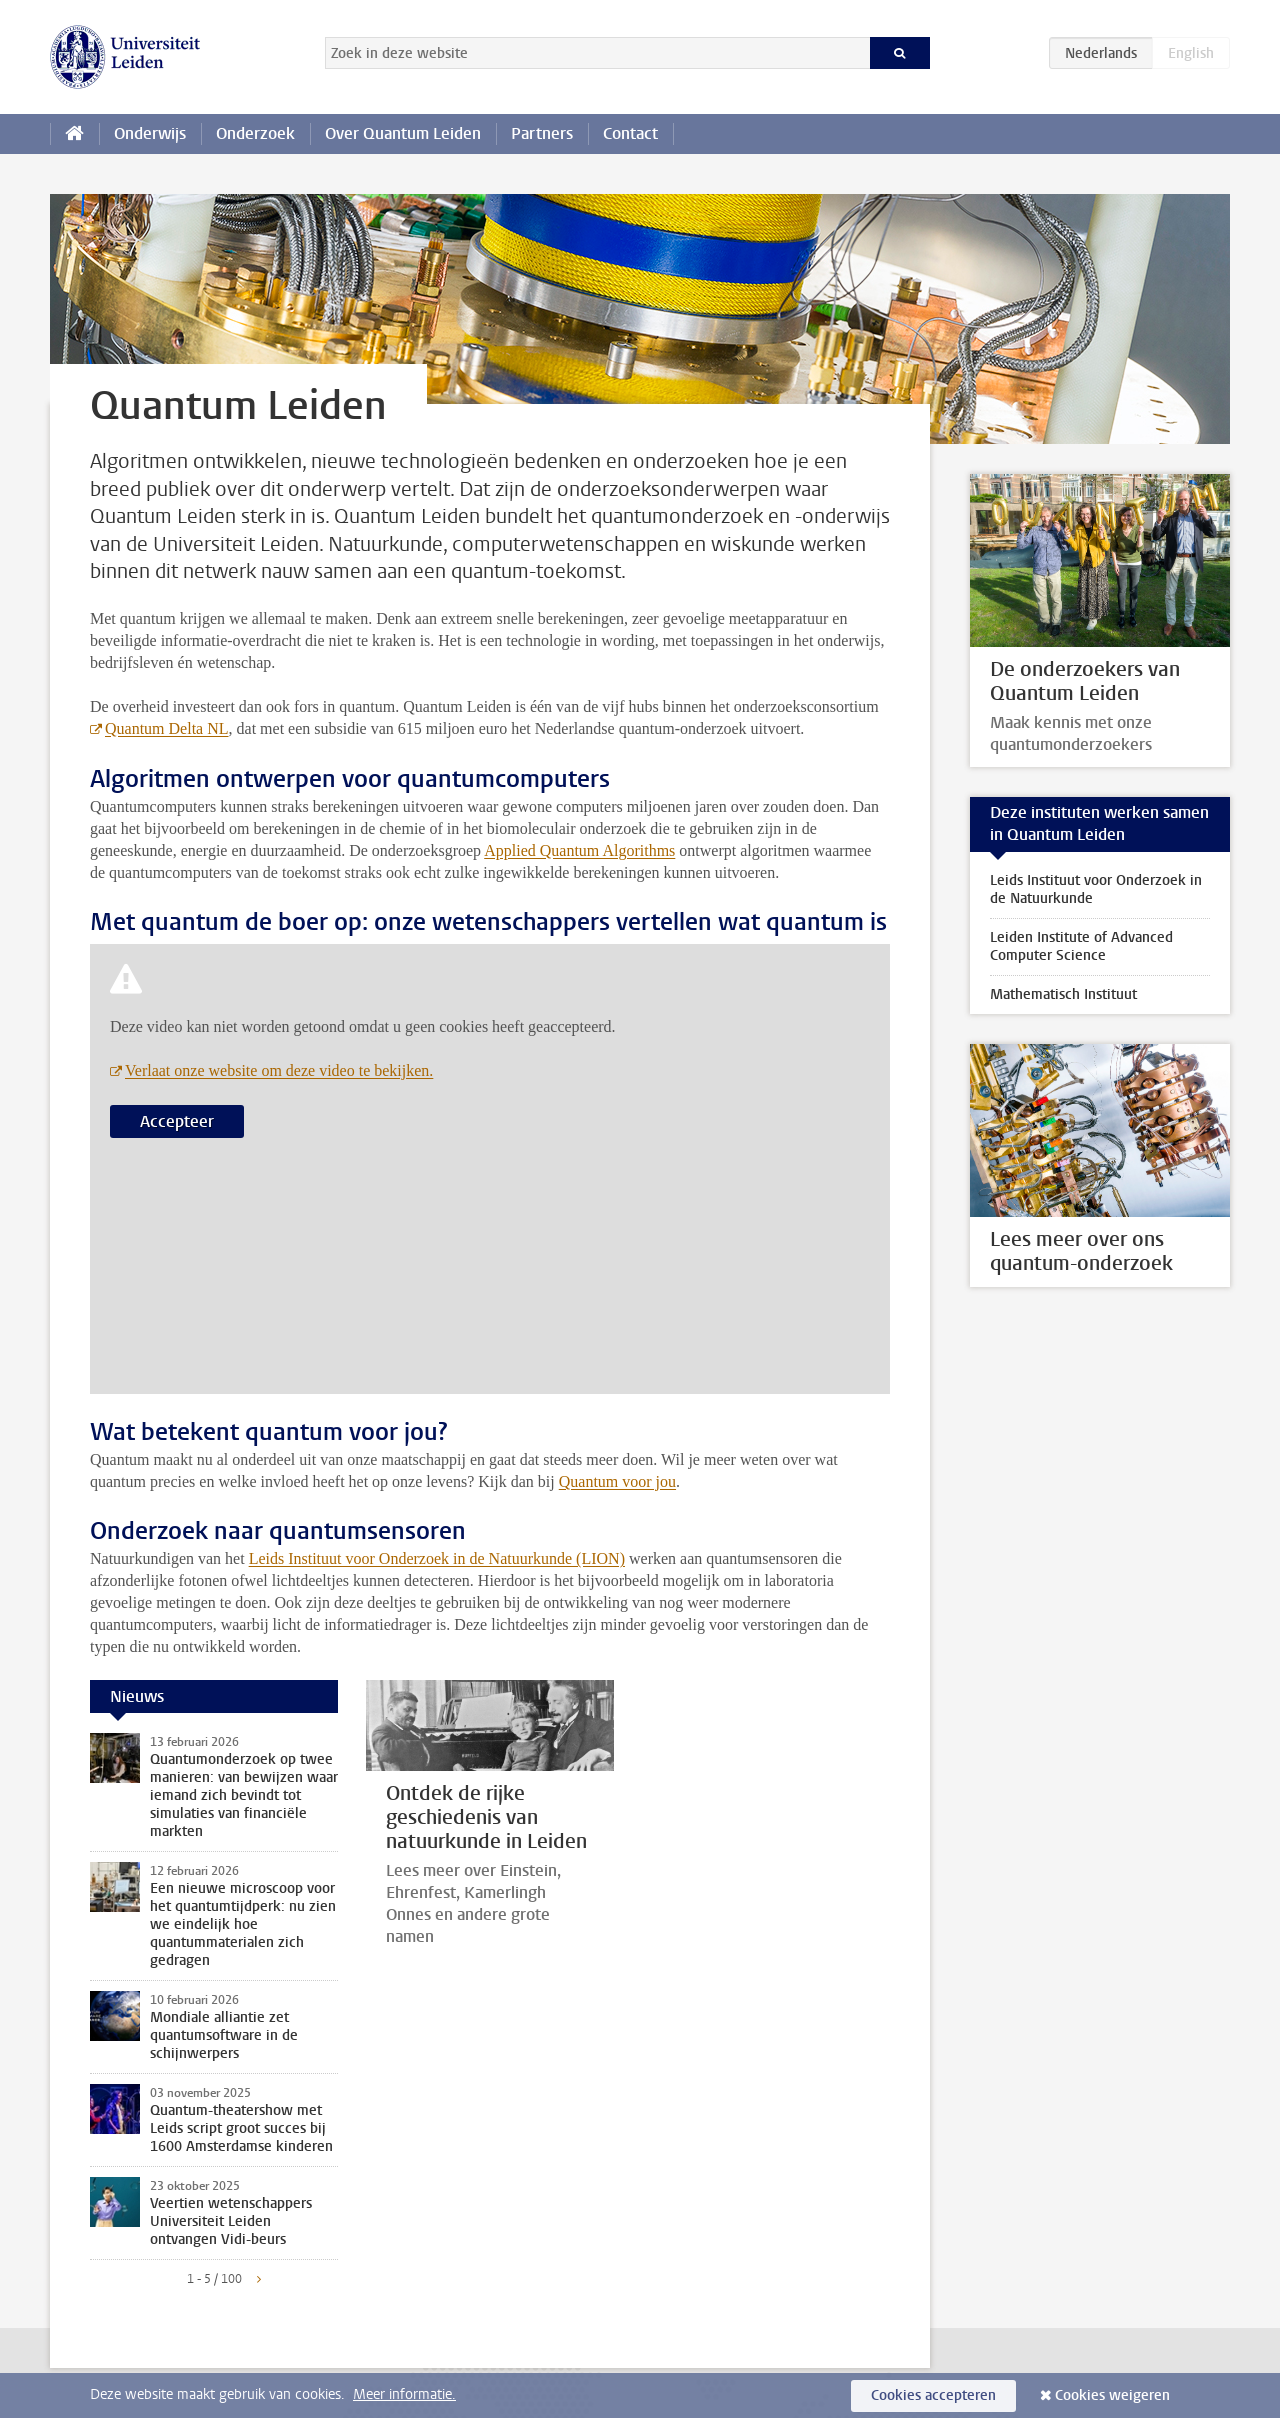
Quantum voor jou (617, 1481)
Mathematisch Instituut (1063, 994)
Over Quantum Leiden (403, 133)
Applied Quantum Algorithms (579, 850)
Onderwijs (150, 133)
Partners (542, 133)
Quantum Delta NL (167, 728)
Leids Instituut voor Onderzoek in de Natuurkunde (1096, 889)
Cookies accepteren (933, 2395)
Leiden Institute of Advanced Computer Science (1081, 946)
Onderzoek (255, 133)
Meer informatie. (404, 2394)
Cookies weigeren (1112, 2395)
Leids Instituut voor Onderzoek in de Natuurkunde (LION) (437, 1558)
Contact (630, 133)
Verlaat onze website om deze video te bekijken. (279, 1070)
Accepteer (177, 1121)
